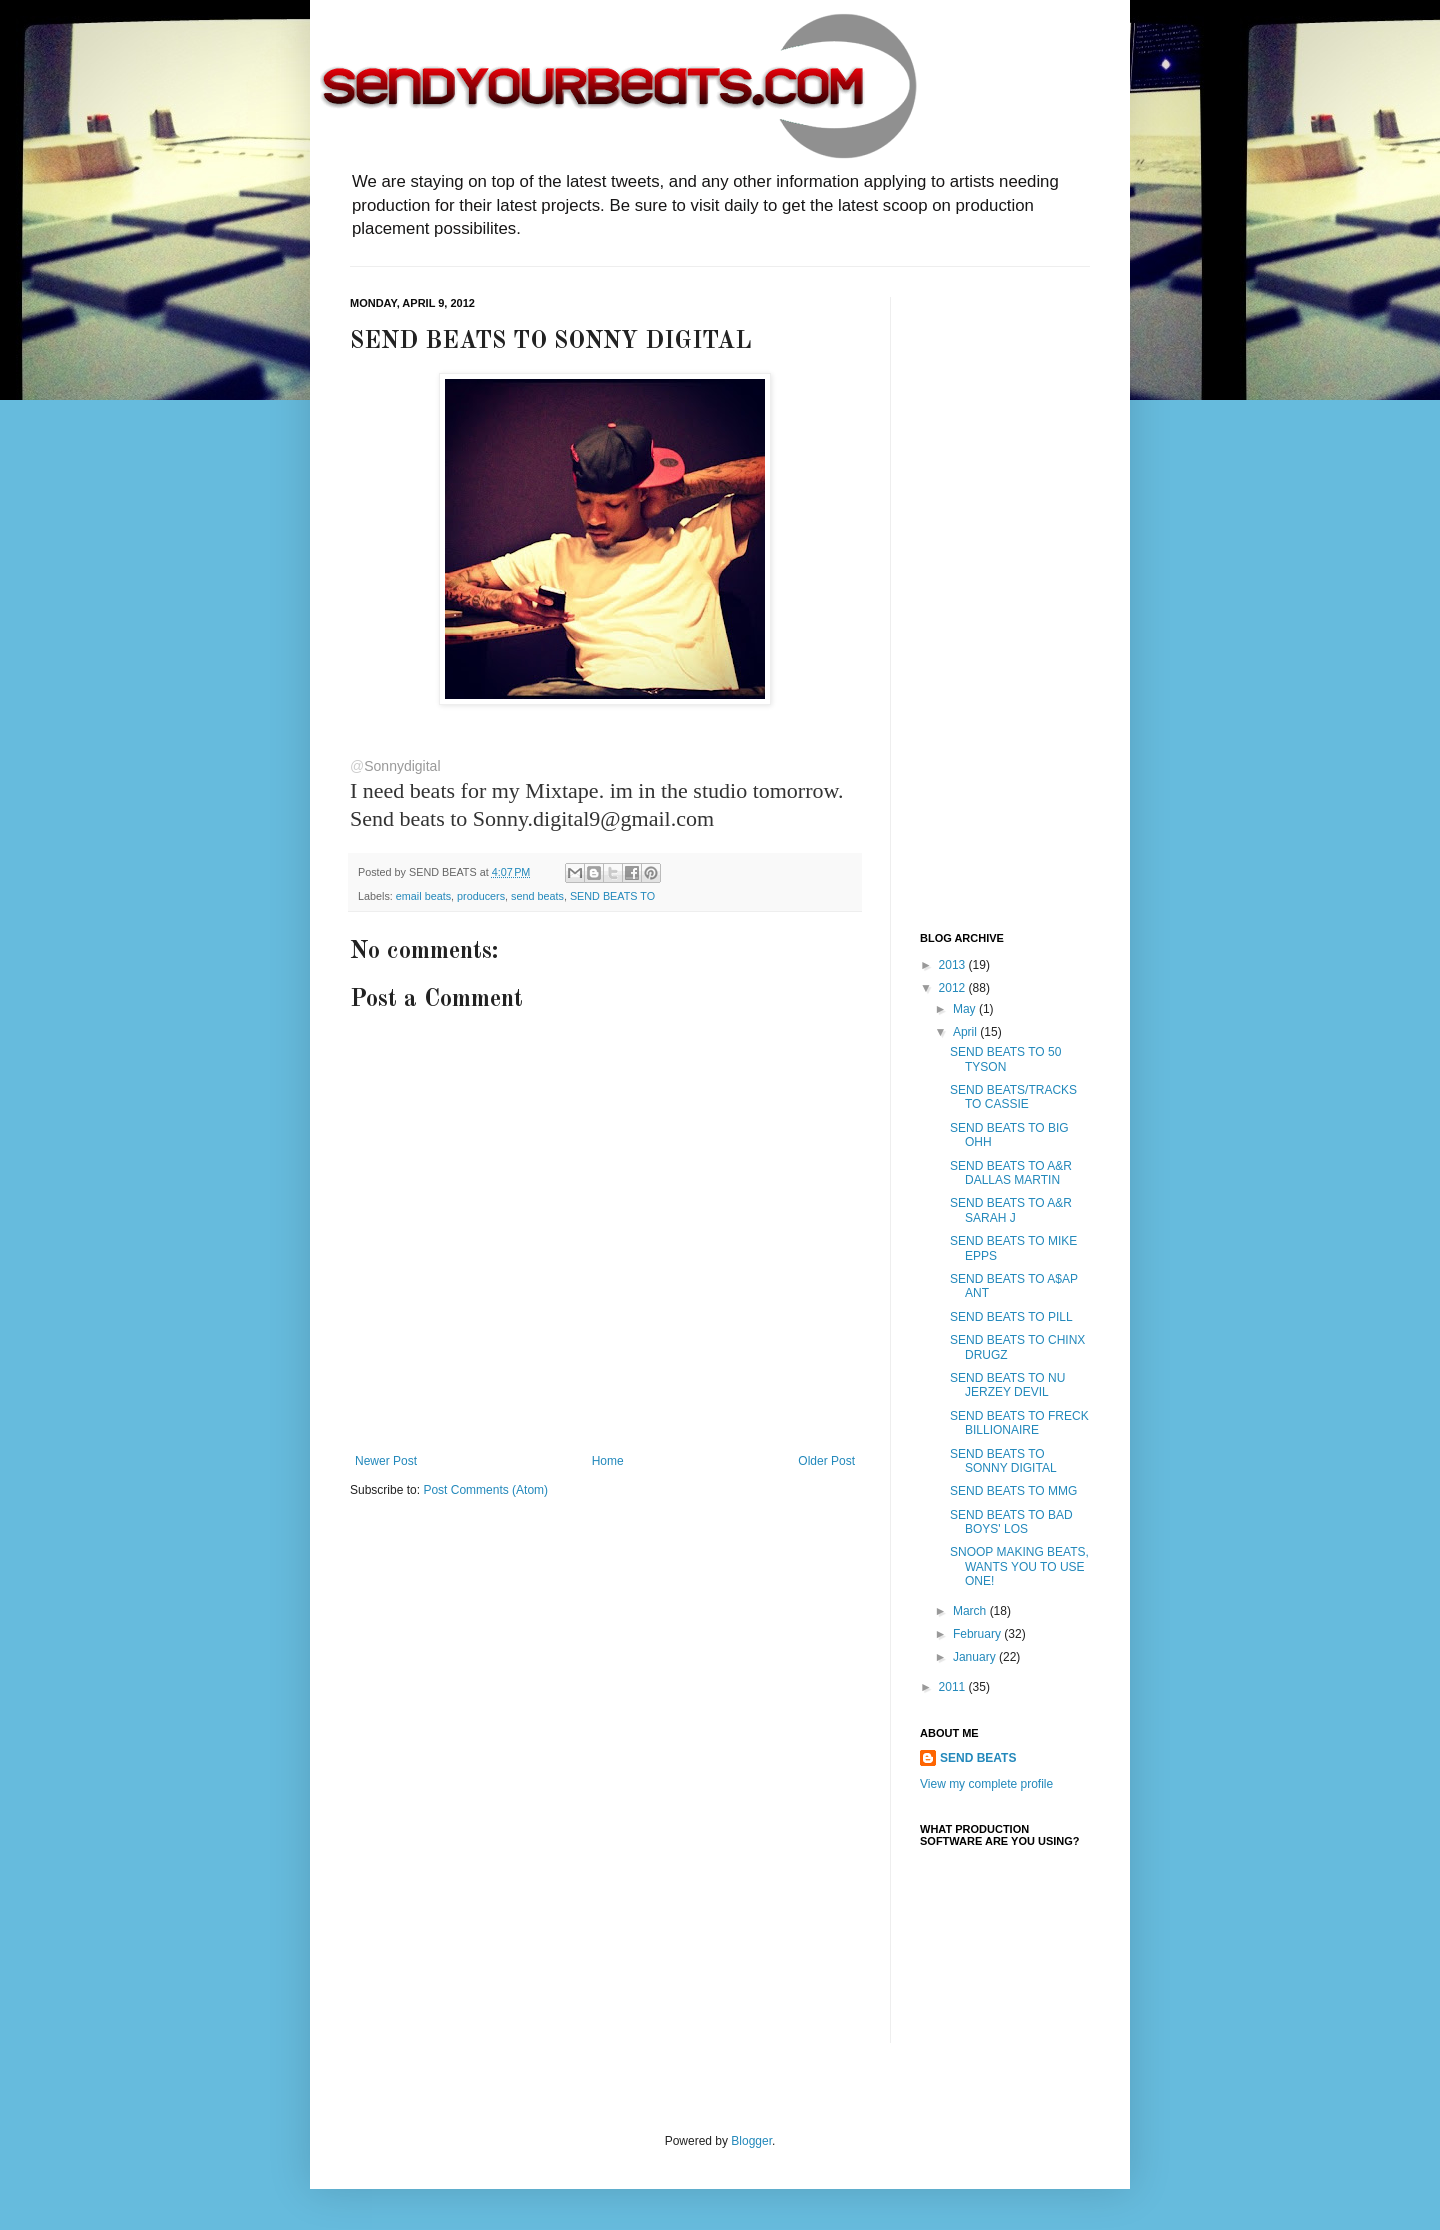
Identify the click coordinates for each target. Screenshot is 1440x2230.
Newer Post (386, 1461)
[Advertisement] (1000, 597)
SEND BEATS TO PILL (1011, 1317)
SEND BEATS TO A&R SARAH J (1011, 1210)
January (976, 1657)
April (966, 1032)
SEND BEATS (978, 1758)
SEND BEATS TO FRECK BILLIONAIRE (1019, 1423)
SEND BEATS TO (612, 896)
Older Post (826, 1461)
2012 (954, 988)
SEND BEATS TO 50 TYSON (1005, 1059)
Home (608, 1461)
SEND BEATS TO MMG (1013, 1491)
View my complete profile (986, 1784)
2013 (954, 965)
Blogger (751, 2141)
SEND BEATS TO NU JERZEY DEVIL (1007, 1385)
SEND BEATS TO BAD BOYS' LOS (1011, 1522)
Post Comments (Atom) (485, 1490)
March (971, 1611)
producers (481, 896)
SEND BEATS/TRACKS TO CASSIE (1013, 1097)
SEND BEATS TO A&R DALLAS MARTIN (1011, 1173)
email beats (423, 896)
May (966, 1009)
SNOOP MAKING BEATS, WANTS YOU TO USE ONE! (1019, 1566)
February (978, 1634)
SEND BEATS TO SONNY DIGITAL (1003, 1461)
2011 (954, 1687)
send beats (537, 896)
